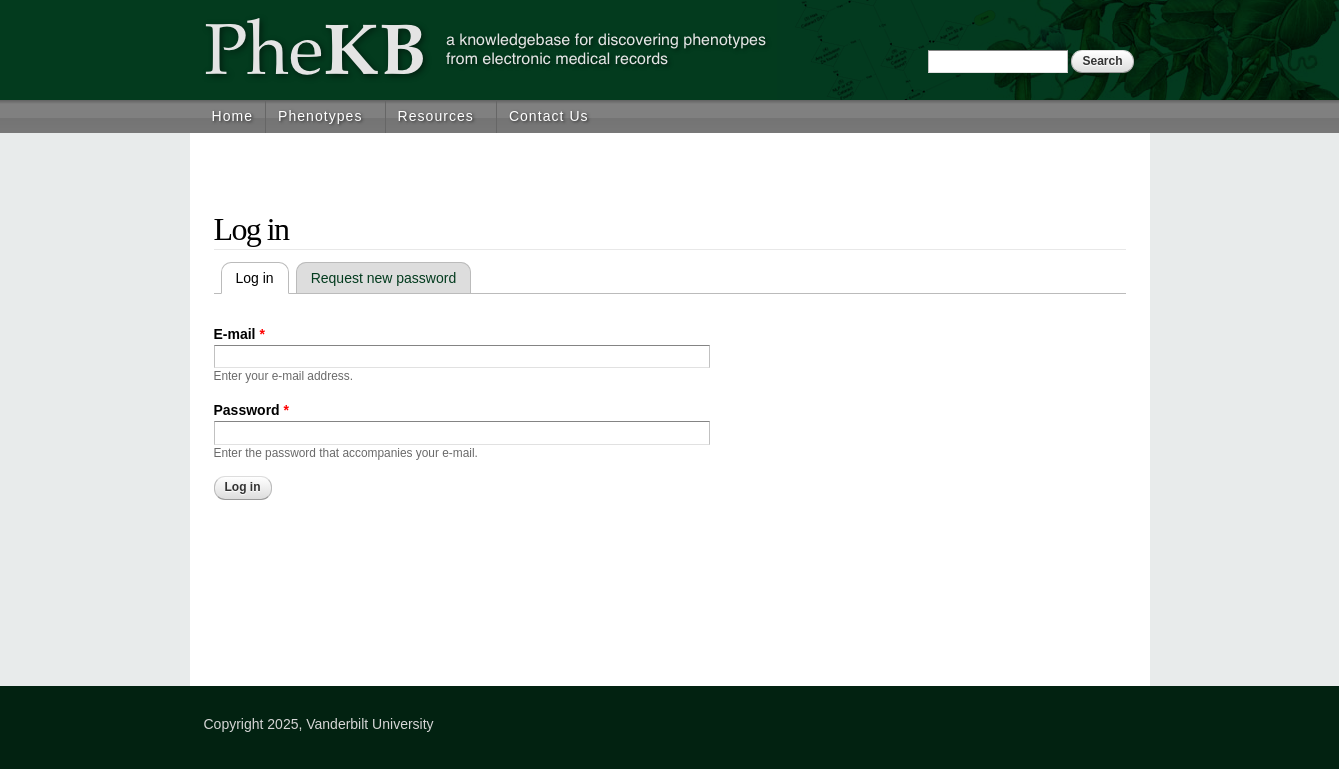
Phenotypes (320, 116)
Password (251, 410)
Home (233, 116)
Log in (262, 278)
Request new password (384, 278)
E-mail (239, 334)
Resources (436, 116)
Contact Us (549, 116)
